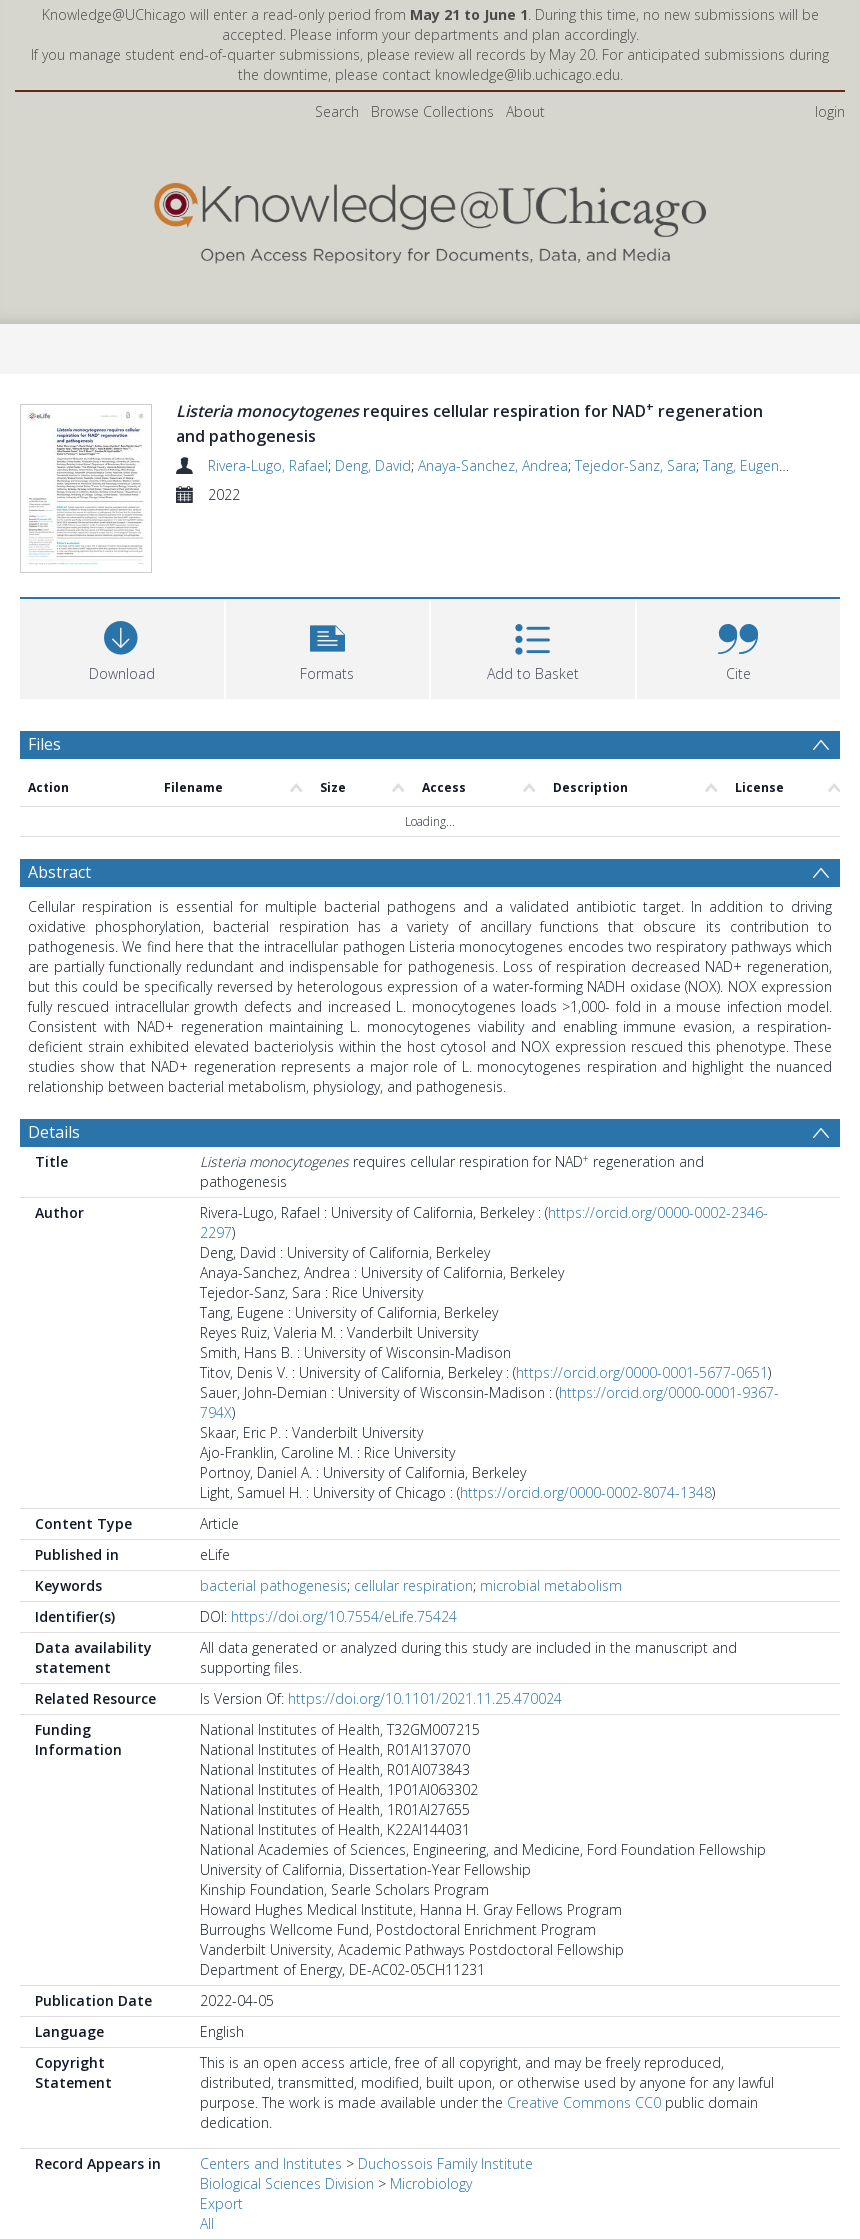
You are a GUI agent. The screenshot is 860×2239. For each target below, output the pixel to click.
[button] (328, 679)
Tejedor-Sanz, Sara (635, 465)
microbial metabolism (551, 1618)
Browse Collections (432, 111)
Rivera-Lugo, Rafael (268, 465)
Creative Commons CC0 (584, 2135)
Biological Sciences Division (287, 2216)
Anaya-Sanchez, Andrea (493, 465)
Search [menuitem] (337, 111)
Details (54, 1165)
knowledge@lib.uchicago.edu (527, 74)
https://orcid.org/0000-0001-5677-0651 (642, 1405)
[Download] (122, 679)
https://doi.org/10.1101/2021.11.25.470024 (425, 1731)
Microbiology (431, 2216)
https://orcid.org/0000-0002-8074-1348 (586, 1525)
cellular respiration (413, 1618)
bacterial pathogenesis (273, 1618)
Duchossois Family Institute (445, 2196)
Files (44, 777)
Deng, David (373, 465)
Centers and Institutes (271, 2196)
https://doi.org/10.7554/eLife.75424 (344, 1649)
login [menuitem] (830, 111)
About (525, 111)
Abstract (59, 905)
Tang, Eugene (745, 465)
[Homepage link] (430, 218)
